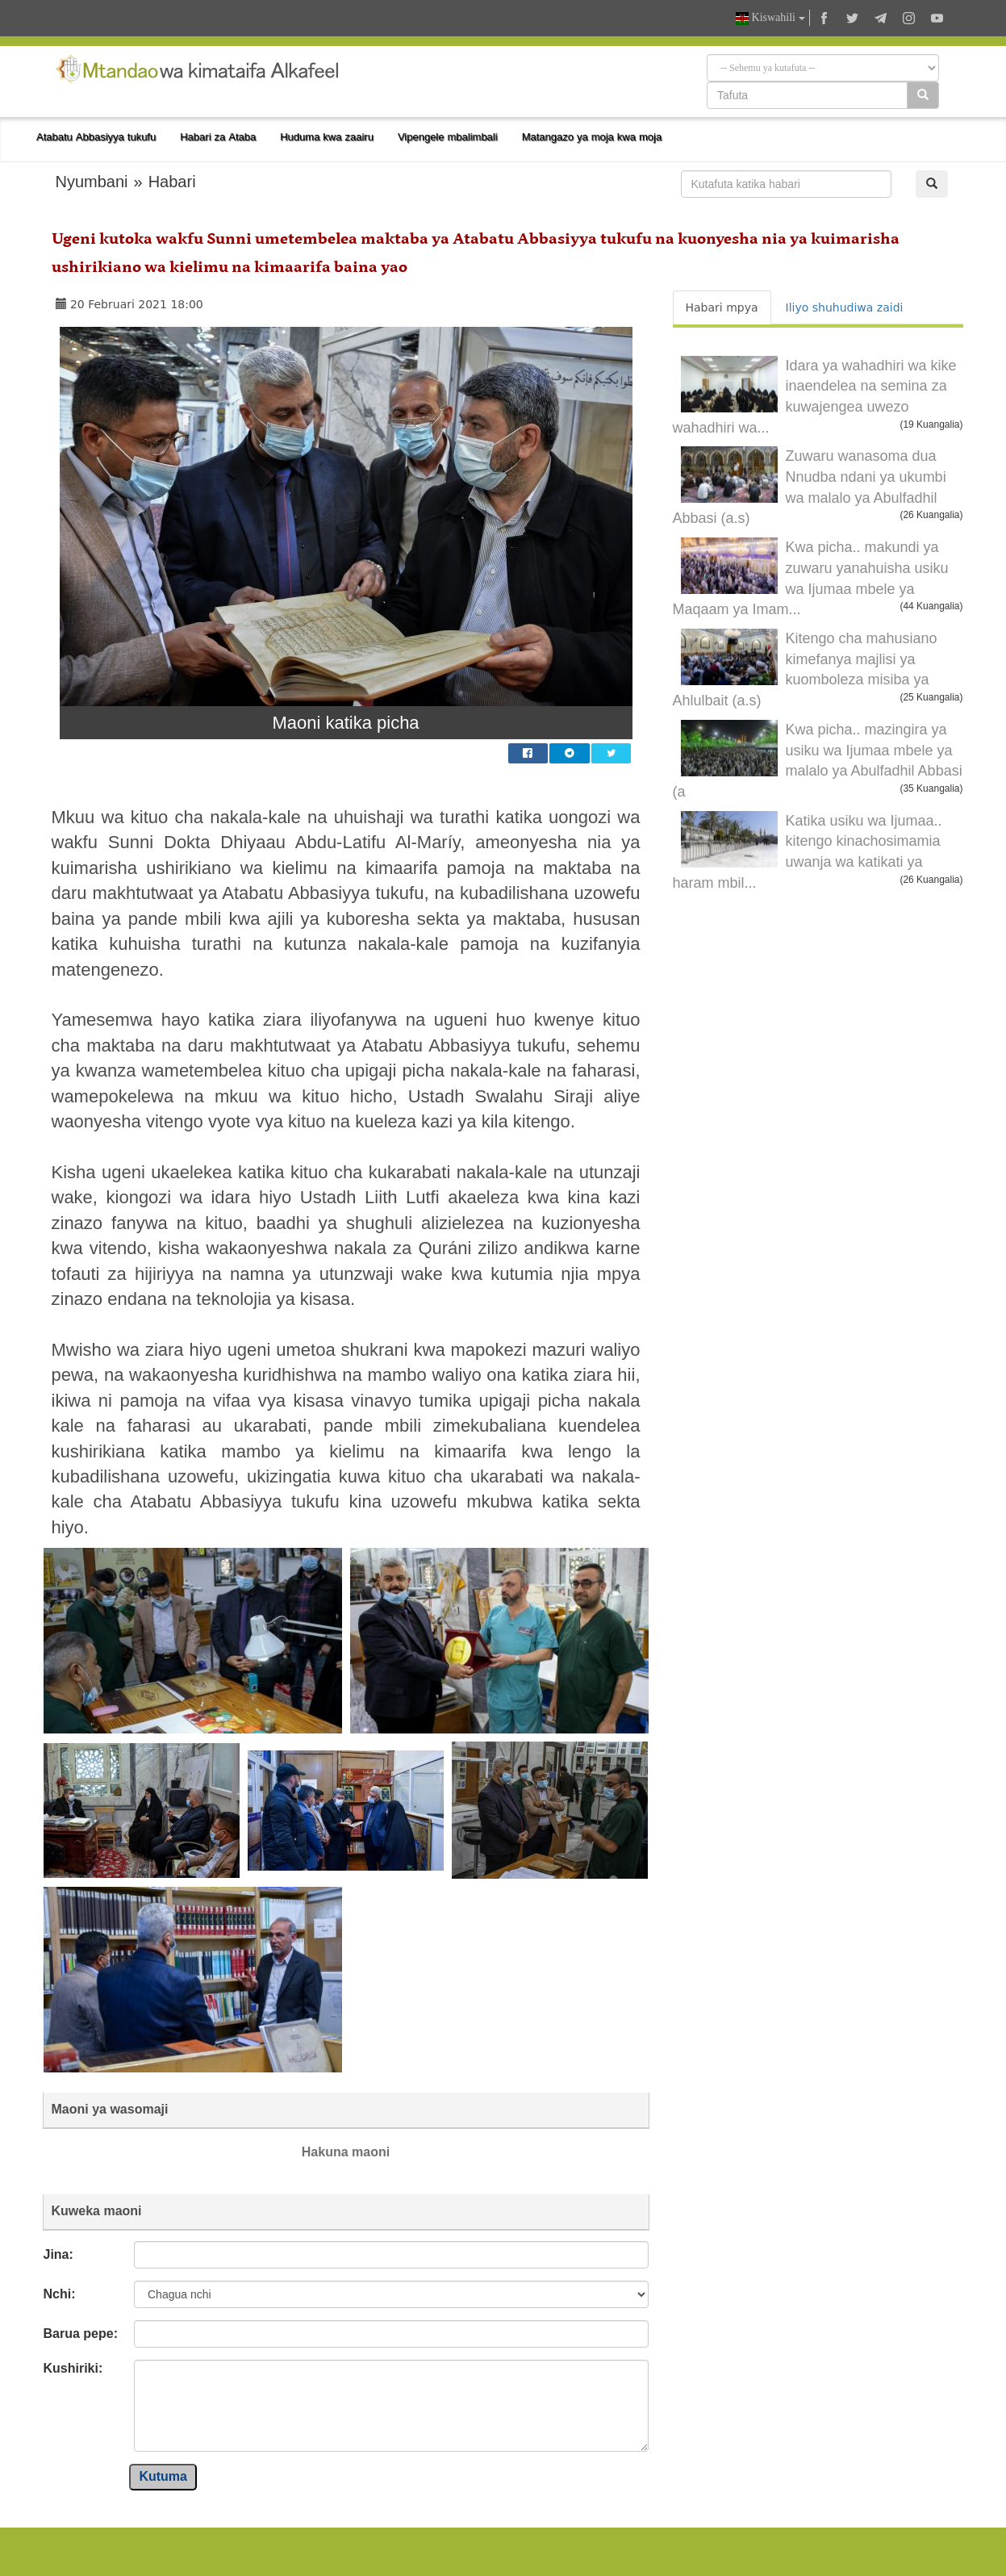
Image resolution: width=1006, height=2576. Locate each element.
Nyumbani (92, 181)
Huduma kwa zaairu (327, 137)
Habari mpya (722, 307)
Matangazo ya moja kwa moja (592, 137)
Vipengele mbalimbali (448, 137)
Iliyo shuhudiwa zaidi (845, 307)
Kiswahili (770, 18)
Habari (172, 181)
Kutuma (163, 2476)
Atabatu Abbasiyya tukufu (96, 137)
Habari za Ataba (218, 137)
